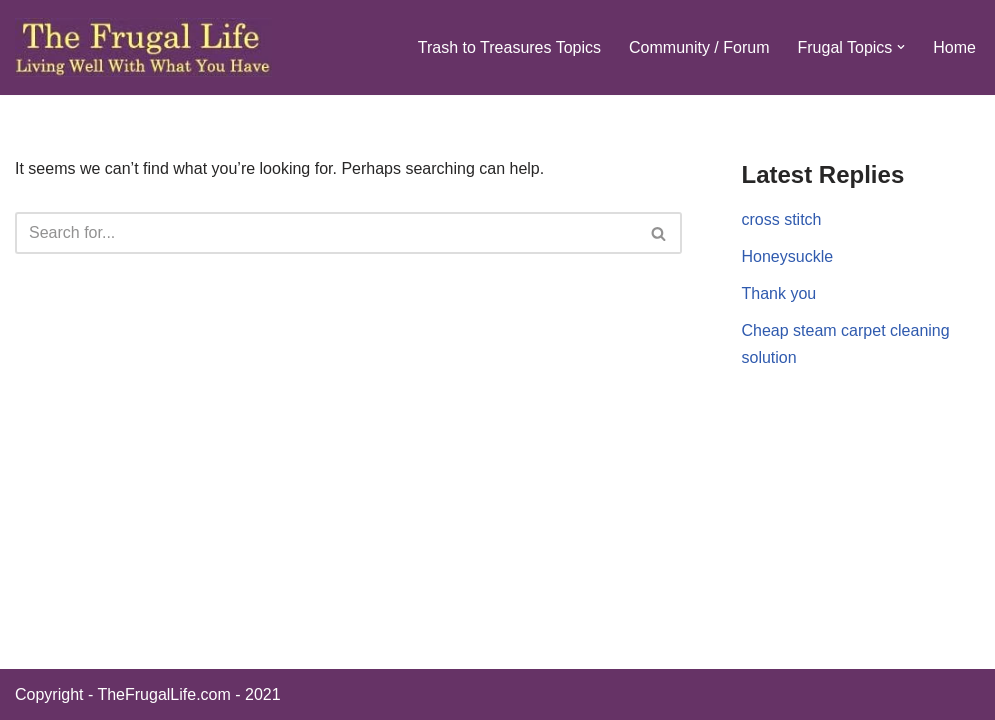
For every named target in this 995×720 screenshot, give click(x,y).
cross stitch (782, 219)
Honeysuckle (788, 256)
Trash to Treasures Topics (509, 47)
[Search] (326, 233)
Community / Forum (699, 47)
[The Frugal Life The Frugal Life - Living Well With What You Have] (143, 47)
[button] (901, 47)
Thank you (779, 293)
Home (954, 47)
